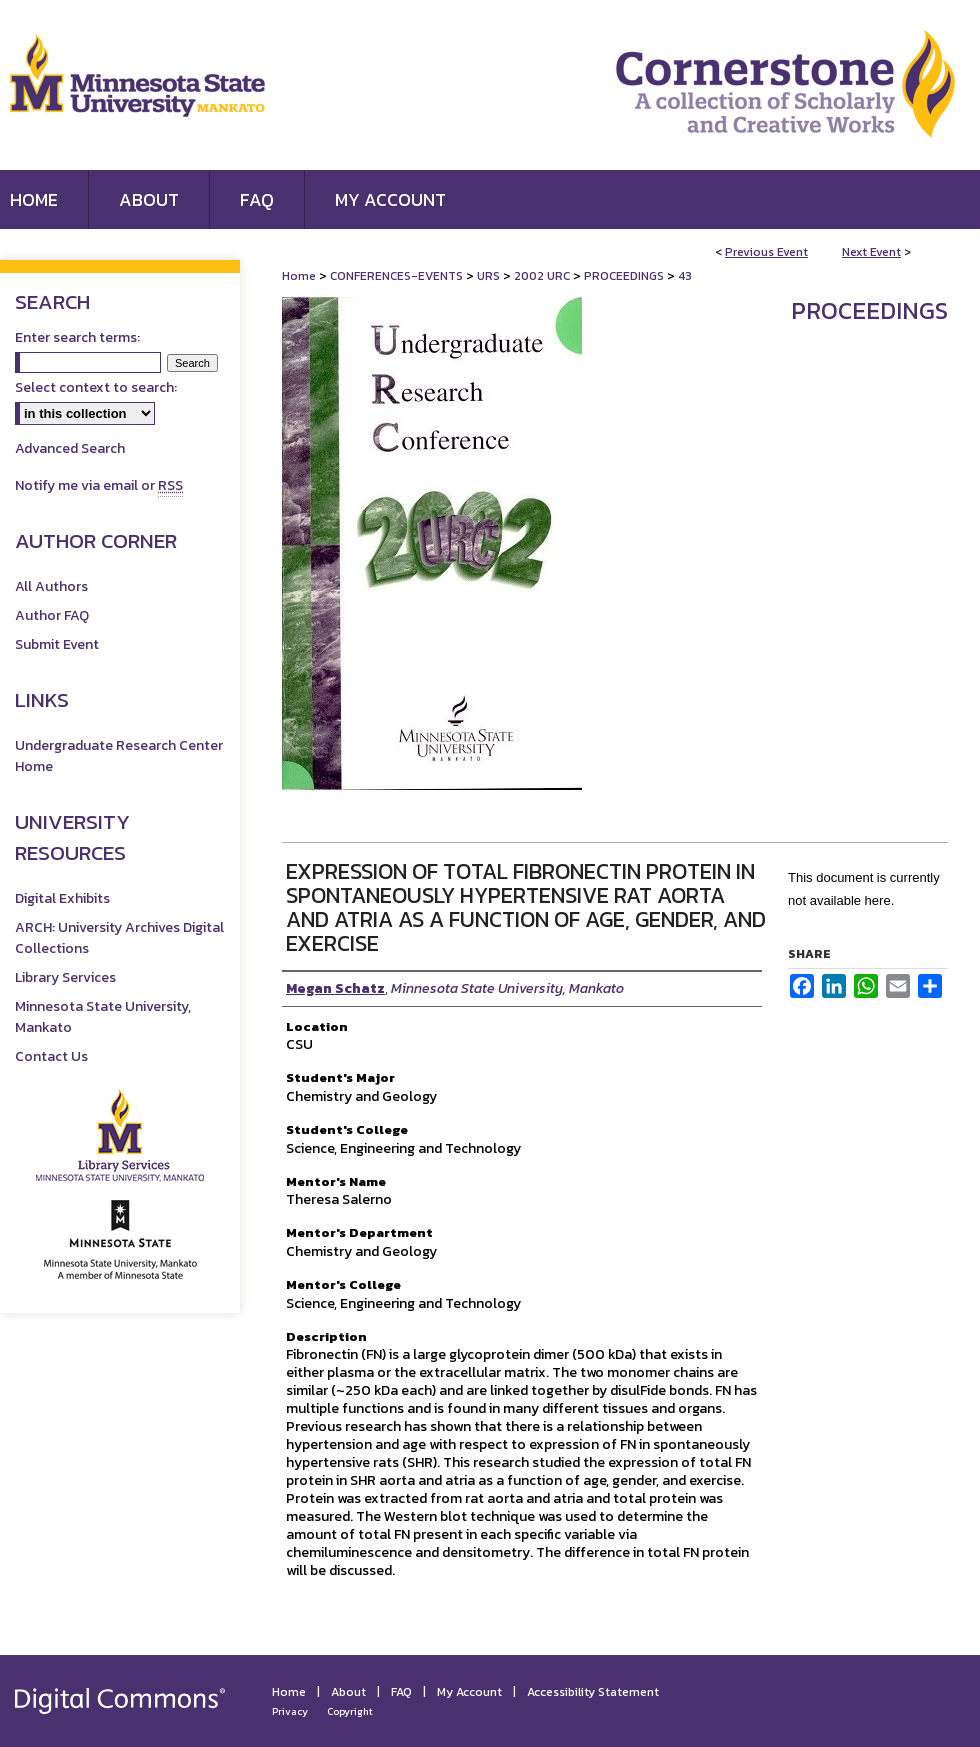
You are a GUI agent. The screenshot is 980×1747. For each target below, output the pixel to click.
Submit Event (57, 644)
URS (490, 276)
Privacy (290, 1711)
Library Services (65, 977)
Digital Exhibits (62, 898)
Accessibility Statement (593, 1692)
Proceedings (869, 310)
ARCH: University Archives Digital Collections (119, 938)
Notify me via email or (99, 485)
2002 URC (543, 276)
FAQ (401, 1692)
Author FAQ (52, 615)
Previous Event (766, 252)
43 (685, 276)
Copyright (350, 1711)
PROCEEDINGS (625, 276)
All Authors (51, 586)
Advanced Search (70, 448)
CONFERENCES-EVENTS (398, 276)
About (348, 1692)
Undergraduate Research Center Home (119, 756)
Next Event (871, 252)
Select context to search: (96, 387)
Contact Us (51, 1056)
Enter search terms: (77, 337)
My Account (469, 1692)
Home (299, 276)
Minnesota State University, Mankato (103, 1017)
